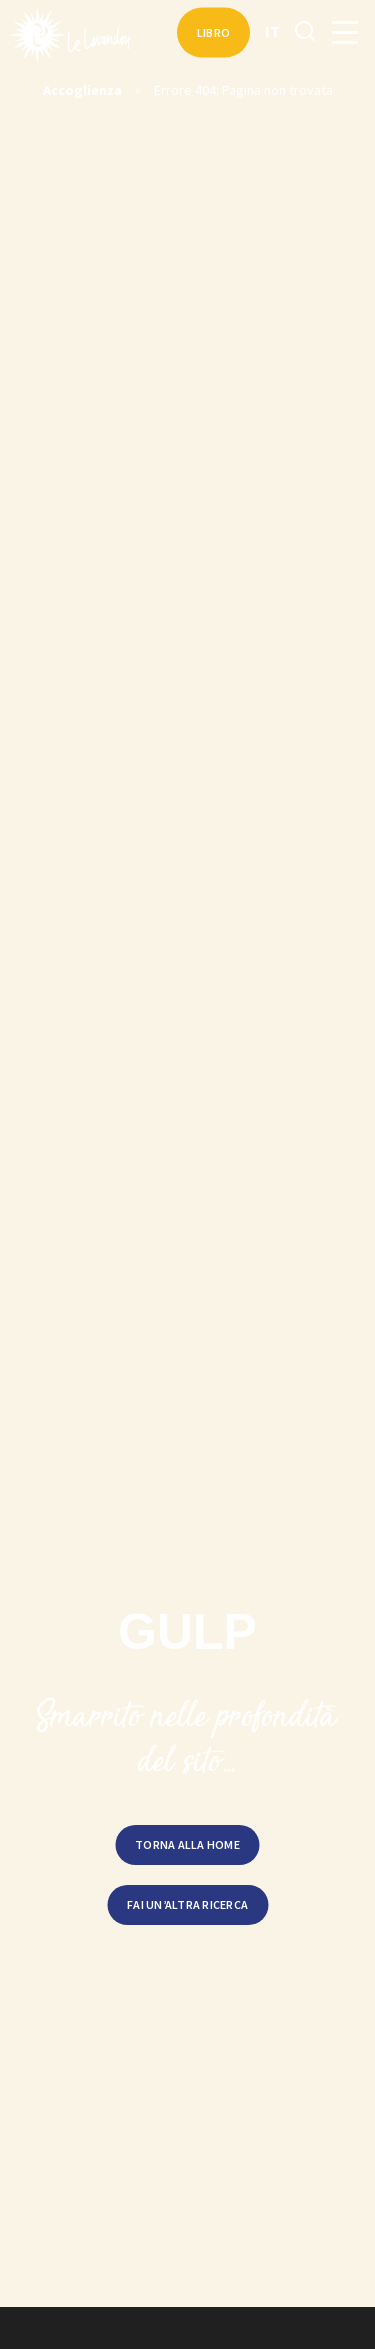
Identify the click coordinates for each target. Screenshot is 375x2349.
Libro (213, 32)
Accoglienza (82, 90)
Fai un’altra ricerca (187, 1904)
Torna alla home (187, 1844)
